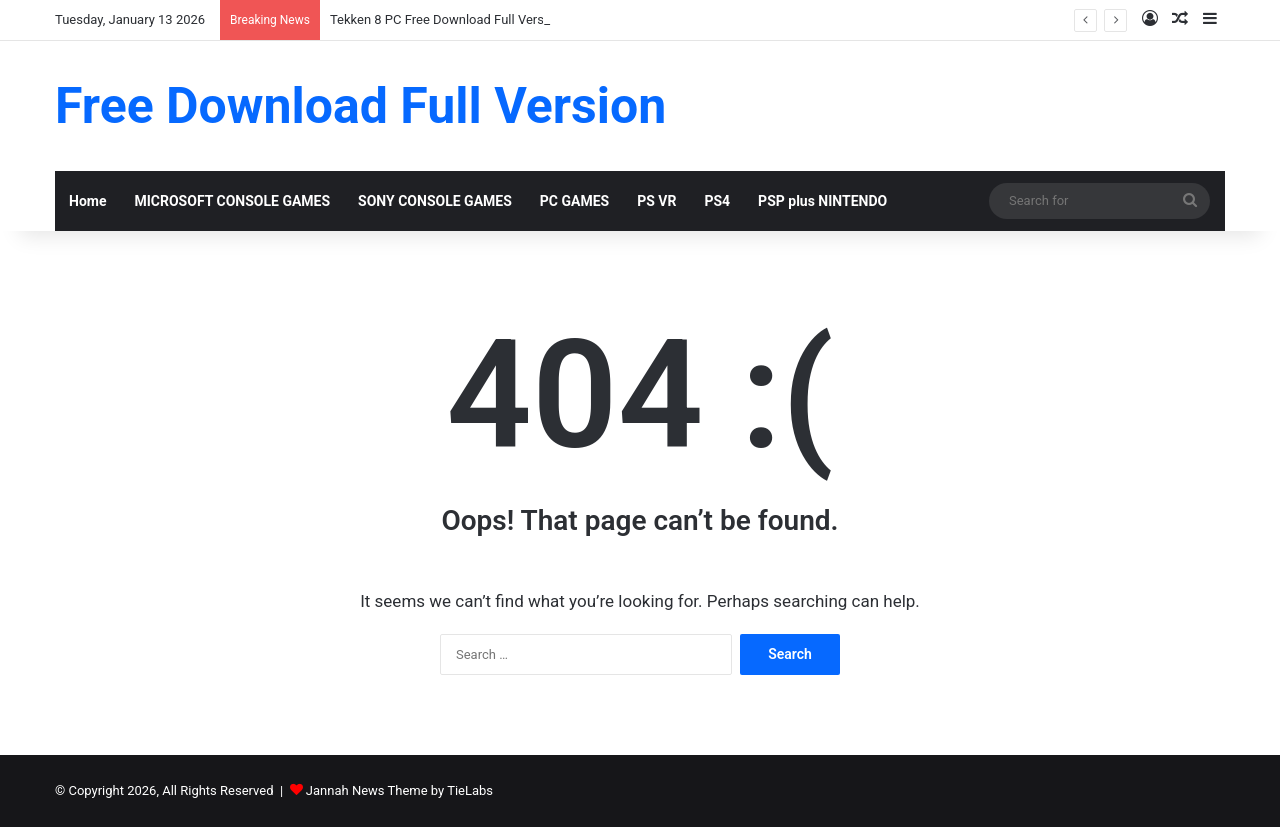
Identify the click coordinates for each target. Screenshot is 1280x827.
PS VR (656, 201)
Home (87, 201)
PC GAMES (574, 201)
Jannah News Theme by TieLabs (399, 790)
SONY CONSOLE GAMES (435, 201)
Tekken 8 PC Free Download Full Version (446, 19)
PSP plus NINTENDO (822, 201)
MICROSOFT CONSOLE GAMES (232, 201)
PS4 (717, 201)
